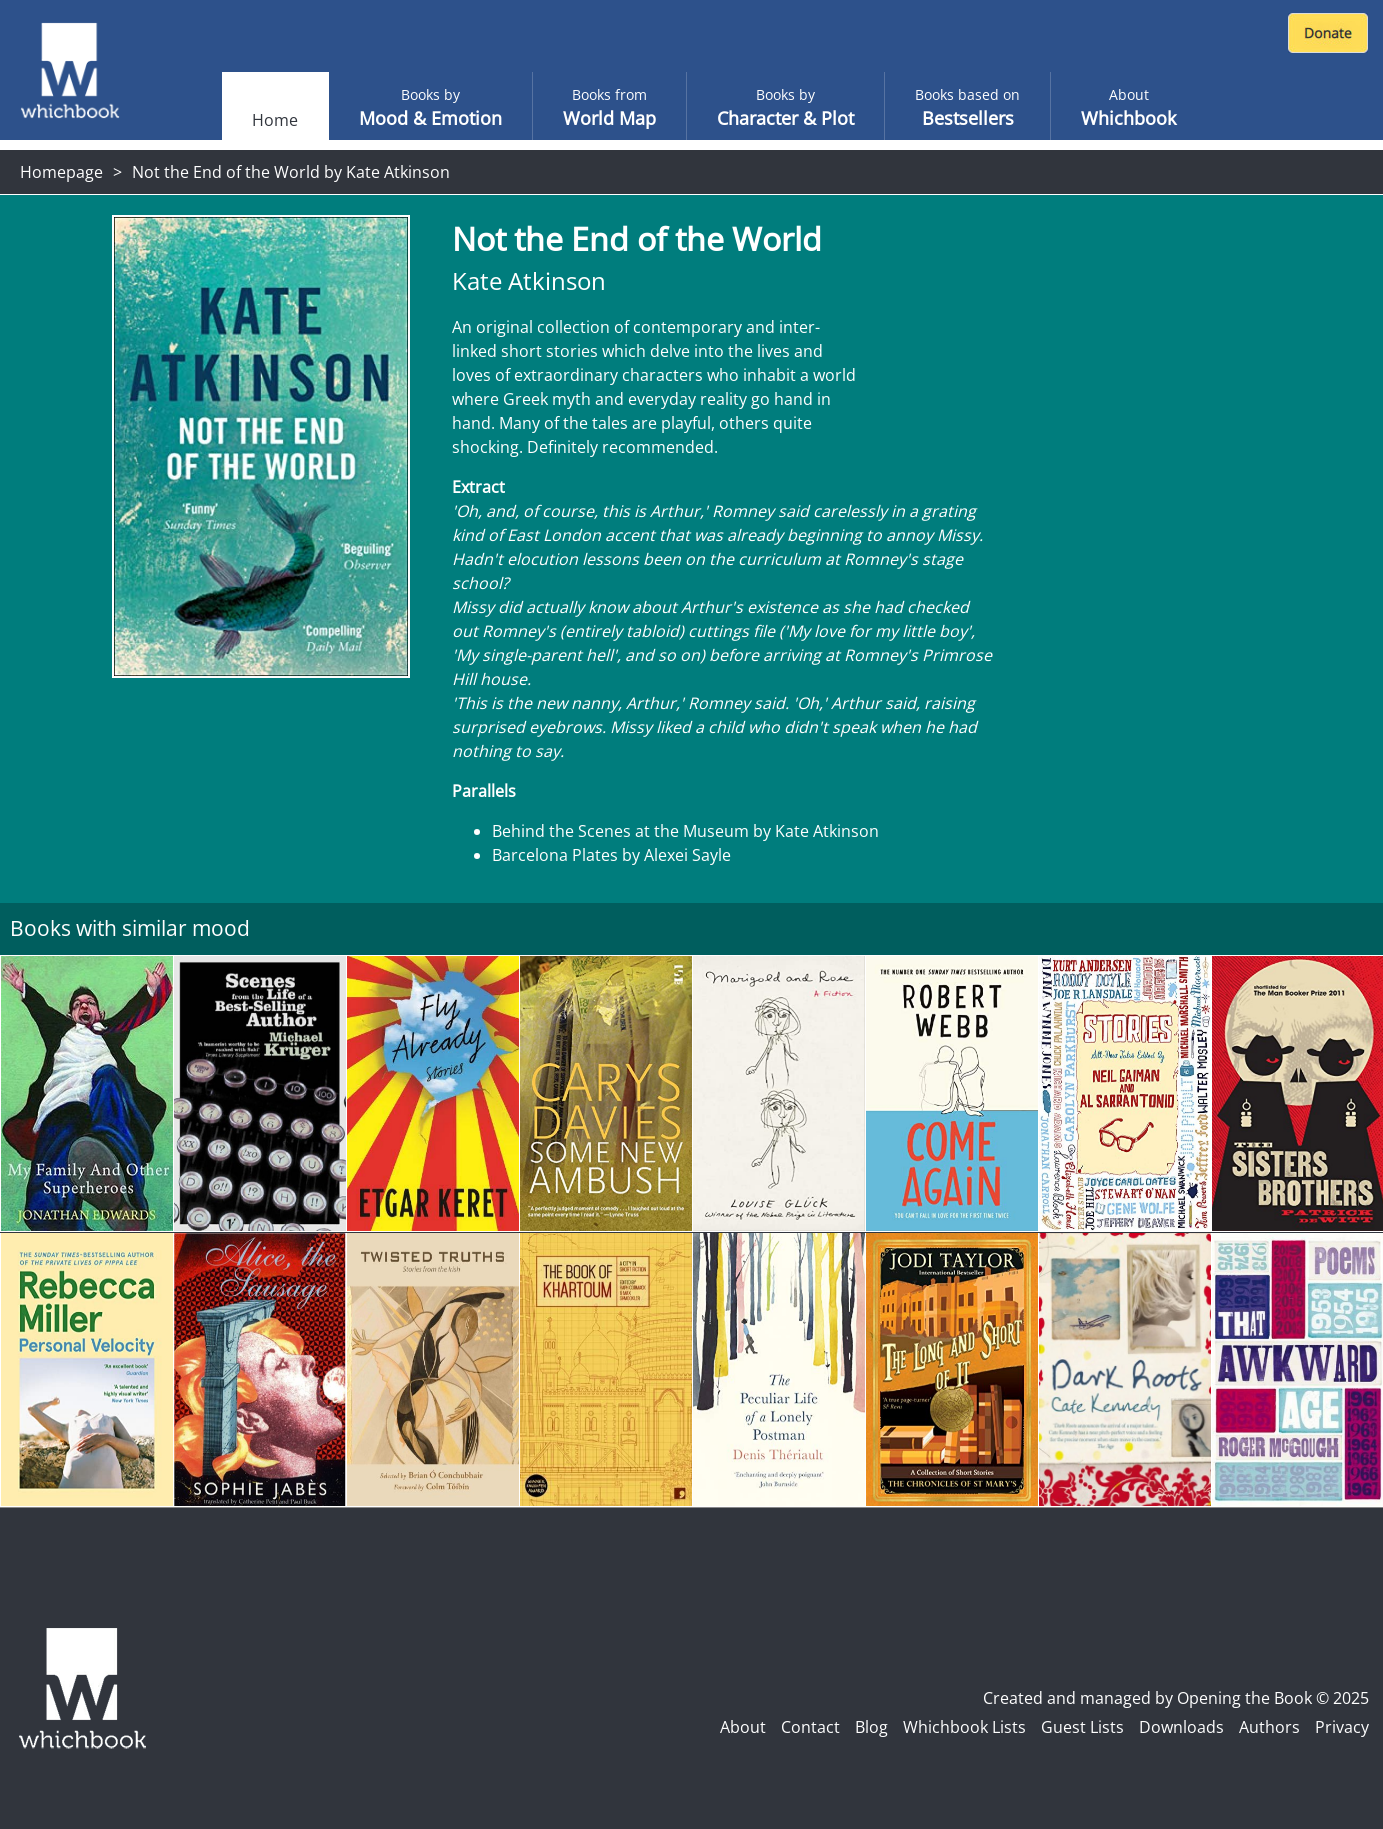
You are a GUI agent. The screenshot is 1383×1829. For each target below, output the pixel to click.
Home (275, 120)
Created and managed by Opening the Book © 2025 (1176, 1698)
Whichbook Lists (964, 1727)
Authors (1269, 1727)
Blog (871, 1727)
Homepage (61, 172)
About (743, 1727)
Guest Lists (1082, 1727)
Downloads (1181, 1727)
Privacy (1342, 1727)
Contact (810, 1727)
